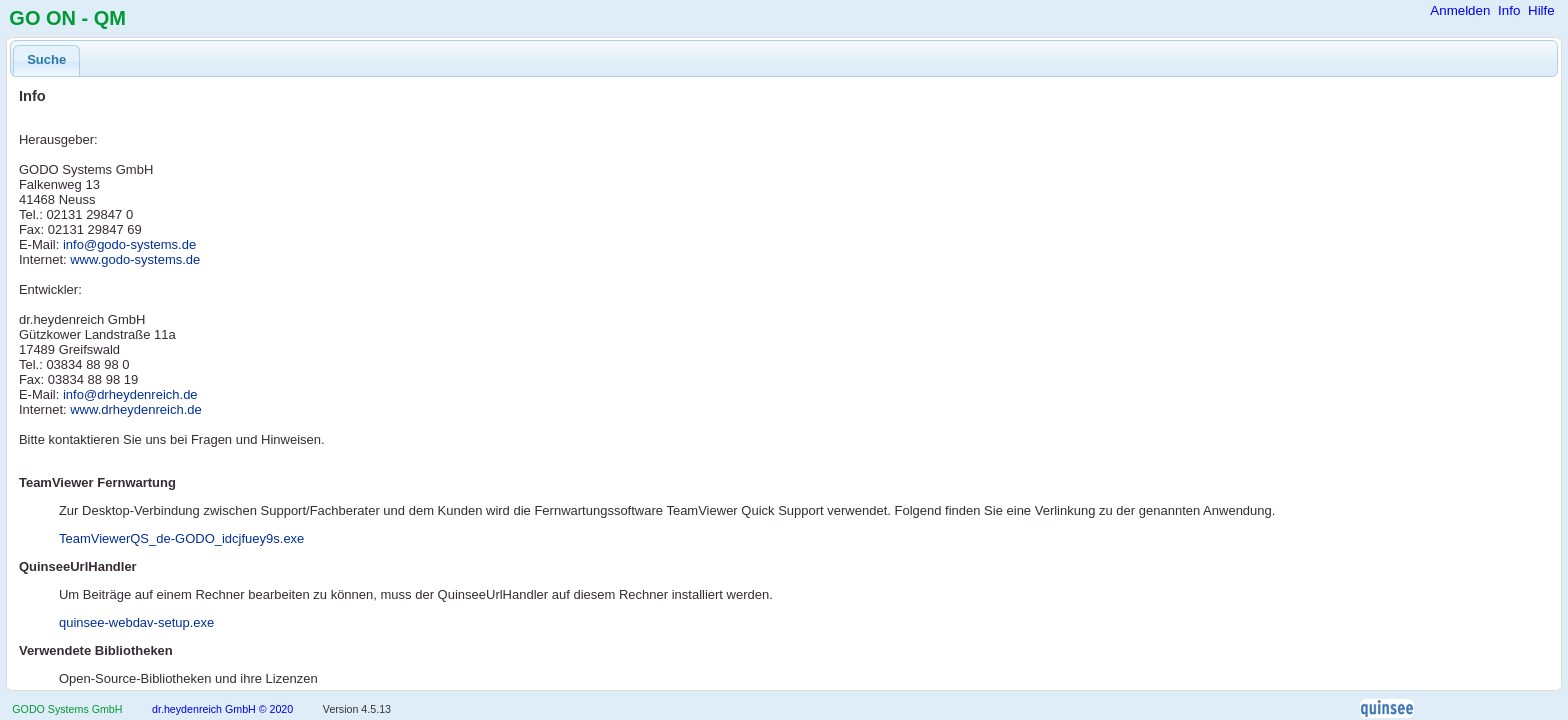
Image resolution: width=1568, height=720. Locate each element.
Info (1509, 10)
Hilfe (1541, 10)
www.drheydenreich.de (136, 409)
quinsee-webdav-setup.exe (136, 622)
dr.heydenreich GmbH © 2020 (222, 709)
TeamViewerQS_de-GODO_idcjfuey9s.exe (181, 538)
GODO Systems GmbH (67, 709)
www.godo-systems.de (135, 259)
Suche (46, 59)
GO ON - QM (67, 18)
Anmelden (1460, 10)
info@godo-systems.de (129, 244)
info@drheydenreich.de (130, 394)
